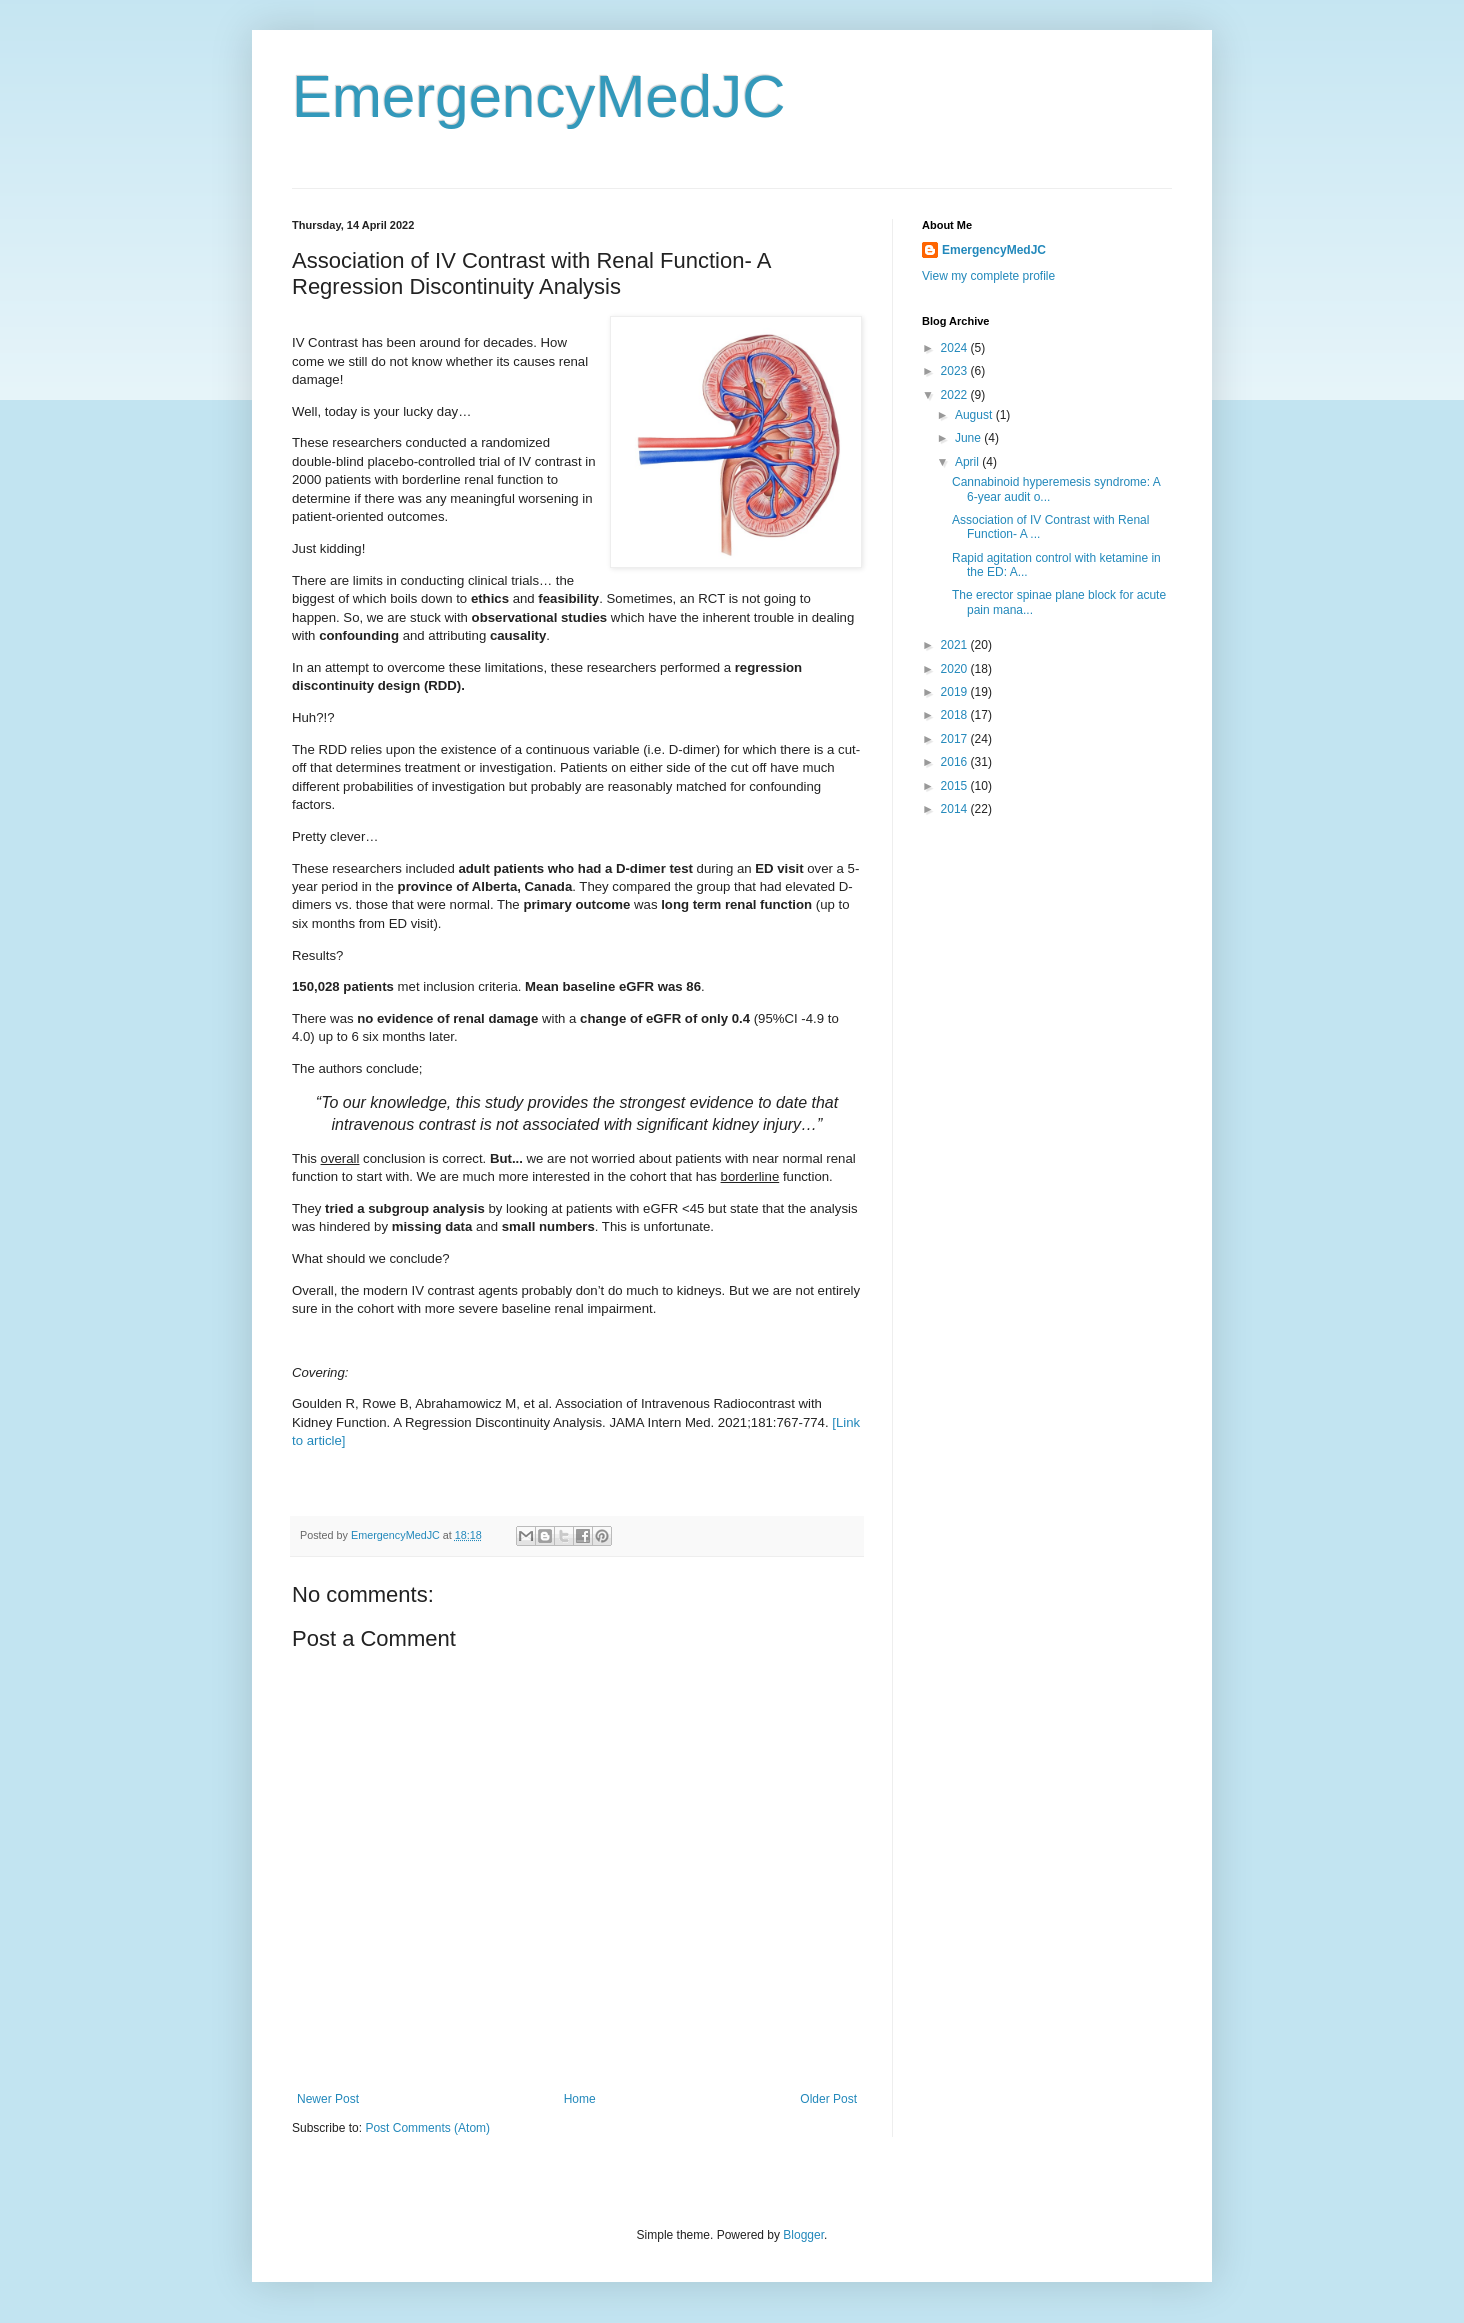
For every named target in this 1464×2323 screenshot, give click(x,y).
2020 (956, 669)
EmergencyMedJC (539, 96)
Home (580, 2099)
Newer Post (328, 2099)
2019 (956, 692)
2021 (956, 645)
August (975, 415)
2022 (956, 395)
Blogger (803, 2235)
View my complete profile (988, 276)
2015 (956, 786)
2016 (956, 762)
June (969, 438)
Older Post (828, 2099)
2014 (956, 809)
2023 (956, 371)
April (968, 462)
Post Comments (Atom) (427, 2128)
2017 (956, 739)
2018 (956, 715)
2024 (956, 348)
